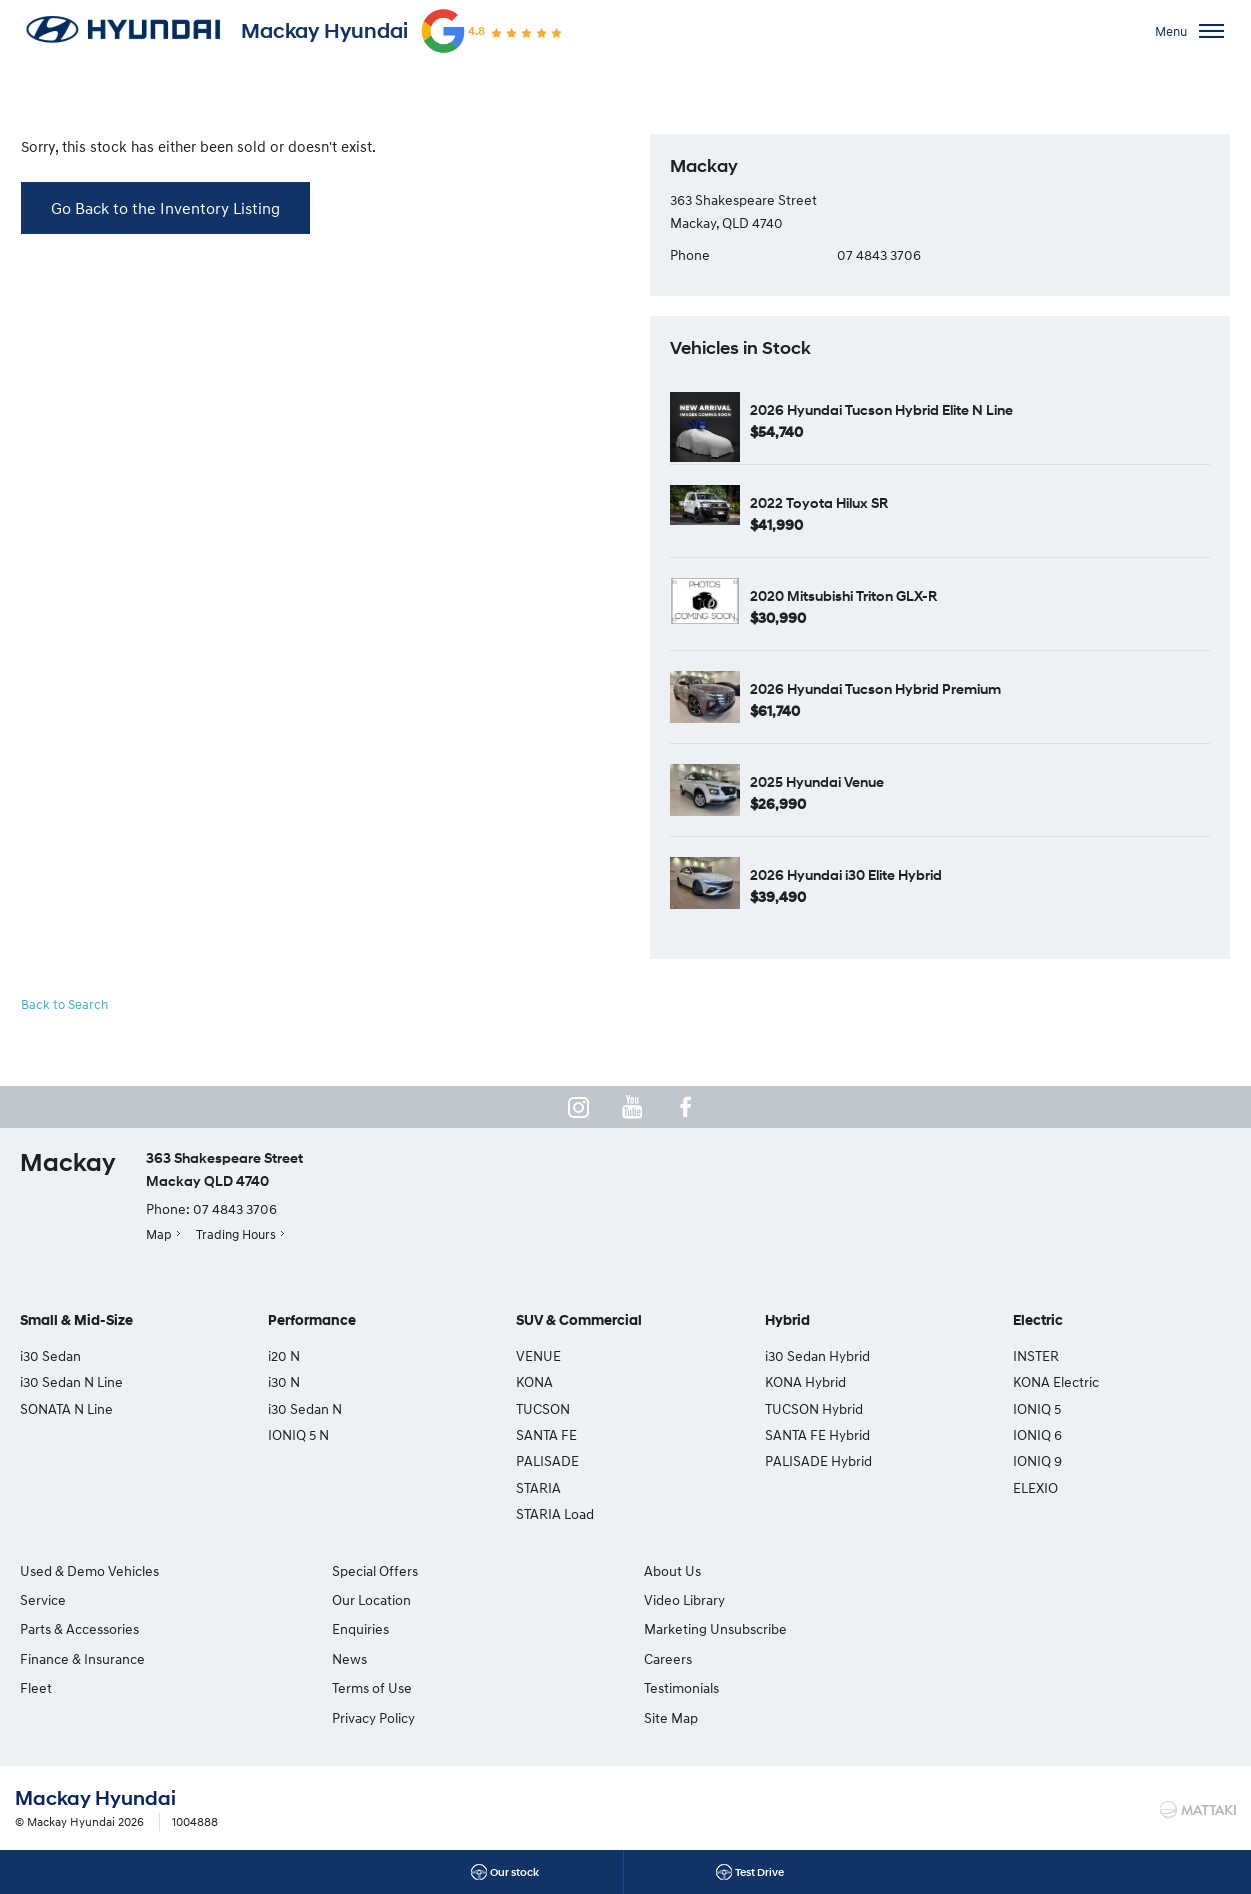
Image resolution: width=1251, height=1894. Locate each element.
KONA (534, 1381)
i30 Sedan (50, 1355)
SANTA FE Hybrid (817, 1434)
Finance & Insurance (82, 1658)
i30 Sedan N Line (71, 1381)
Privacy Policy (371, 1717)
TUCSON (543, 1408)
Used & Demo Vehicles (89, 1570)
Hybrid (787, 1321)
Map (159, 1234)
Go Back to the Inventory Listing (165, 208)
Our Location (369, 1599)
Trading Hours (236, 1234)
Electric (1038, 1321)
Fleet (36, 1687)
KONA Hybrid (805, 1381)
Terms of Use (370, 1687)
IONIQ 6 (1037, 1434)
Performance (312, 1321)
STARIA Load (555, 1513)
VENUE (538, 1355)
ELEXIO (1035, 1487)
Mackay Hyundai (324, 31)
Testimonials (988, 1599)
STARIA (538, 1487)
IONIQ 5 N (298, 1434)
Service (43, 1599)
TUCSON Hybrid (814, 1408)
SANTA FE (546, 1434)
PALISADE (547, 1461)
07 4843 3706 (879, 254)
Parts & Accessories (79, 1628)
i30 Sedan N (305, 1408)
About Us (669, 1570)
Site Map (978, 1628)
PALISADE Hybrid (818, 1461)
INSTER (1036, 1355)
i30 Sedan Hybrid (817, 1355)
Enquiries (358, 1628)
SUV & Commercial (579, 1321)
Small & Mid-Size (76, 1321)
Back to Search (65, 1004)
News (347, 1658)
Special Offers (373, 1570)
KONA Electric (1056, 1381)
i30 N (284, 1381)
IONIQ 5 (1037, 1408)
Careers (975, 1570)
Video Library (681, 1599)
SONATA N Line (66, 1408)
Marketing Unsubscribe (712, 1628)
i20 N (284, 1355)
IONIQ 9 (1037, 1461)
